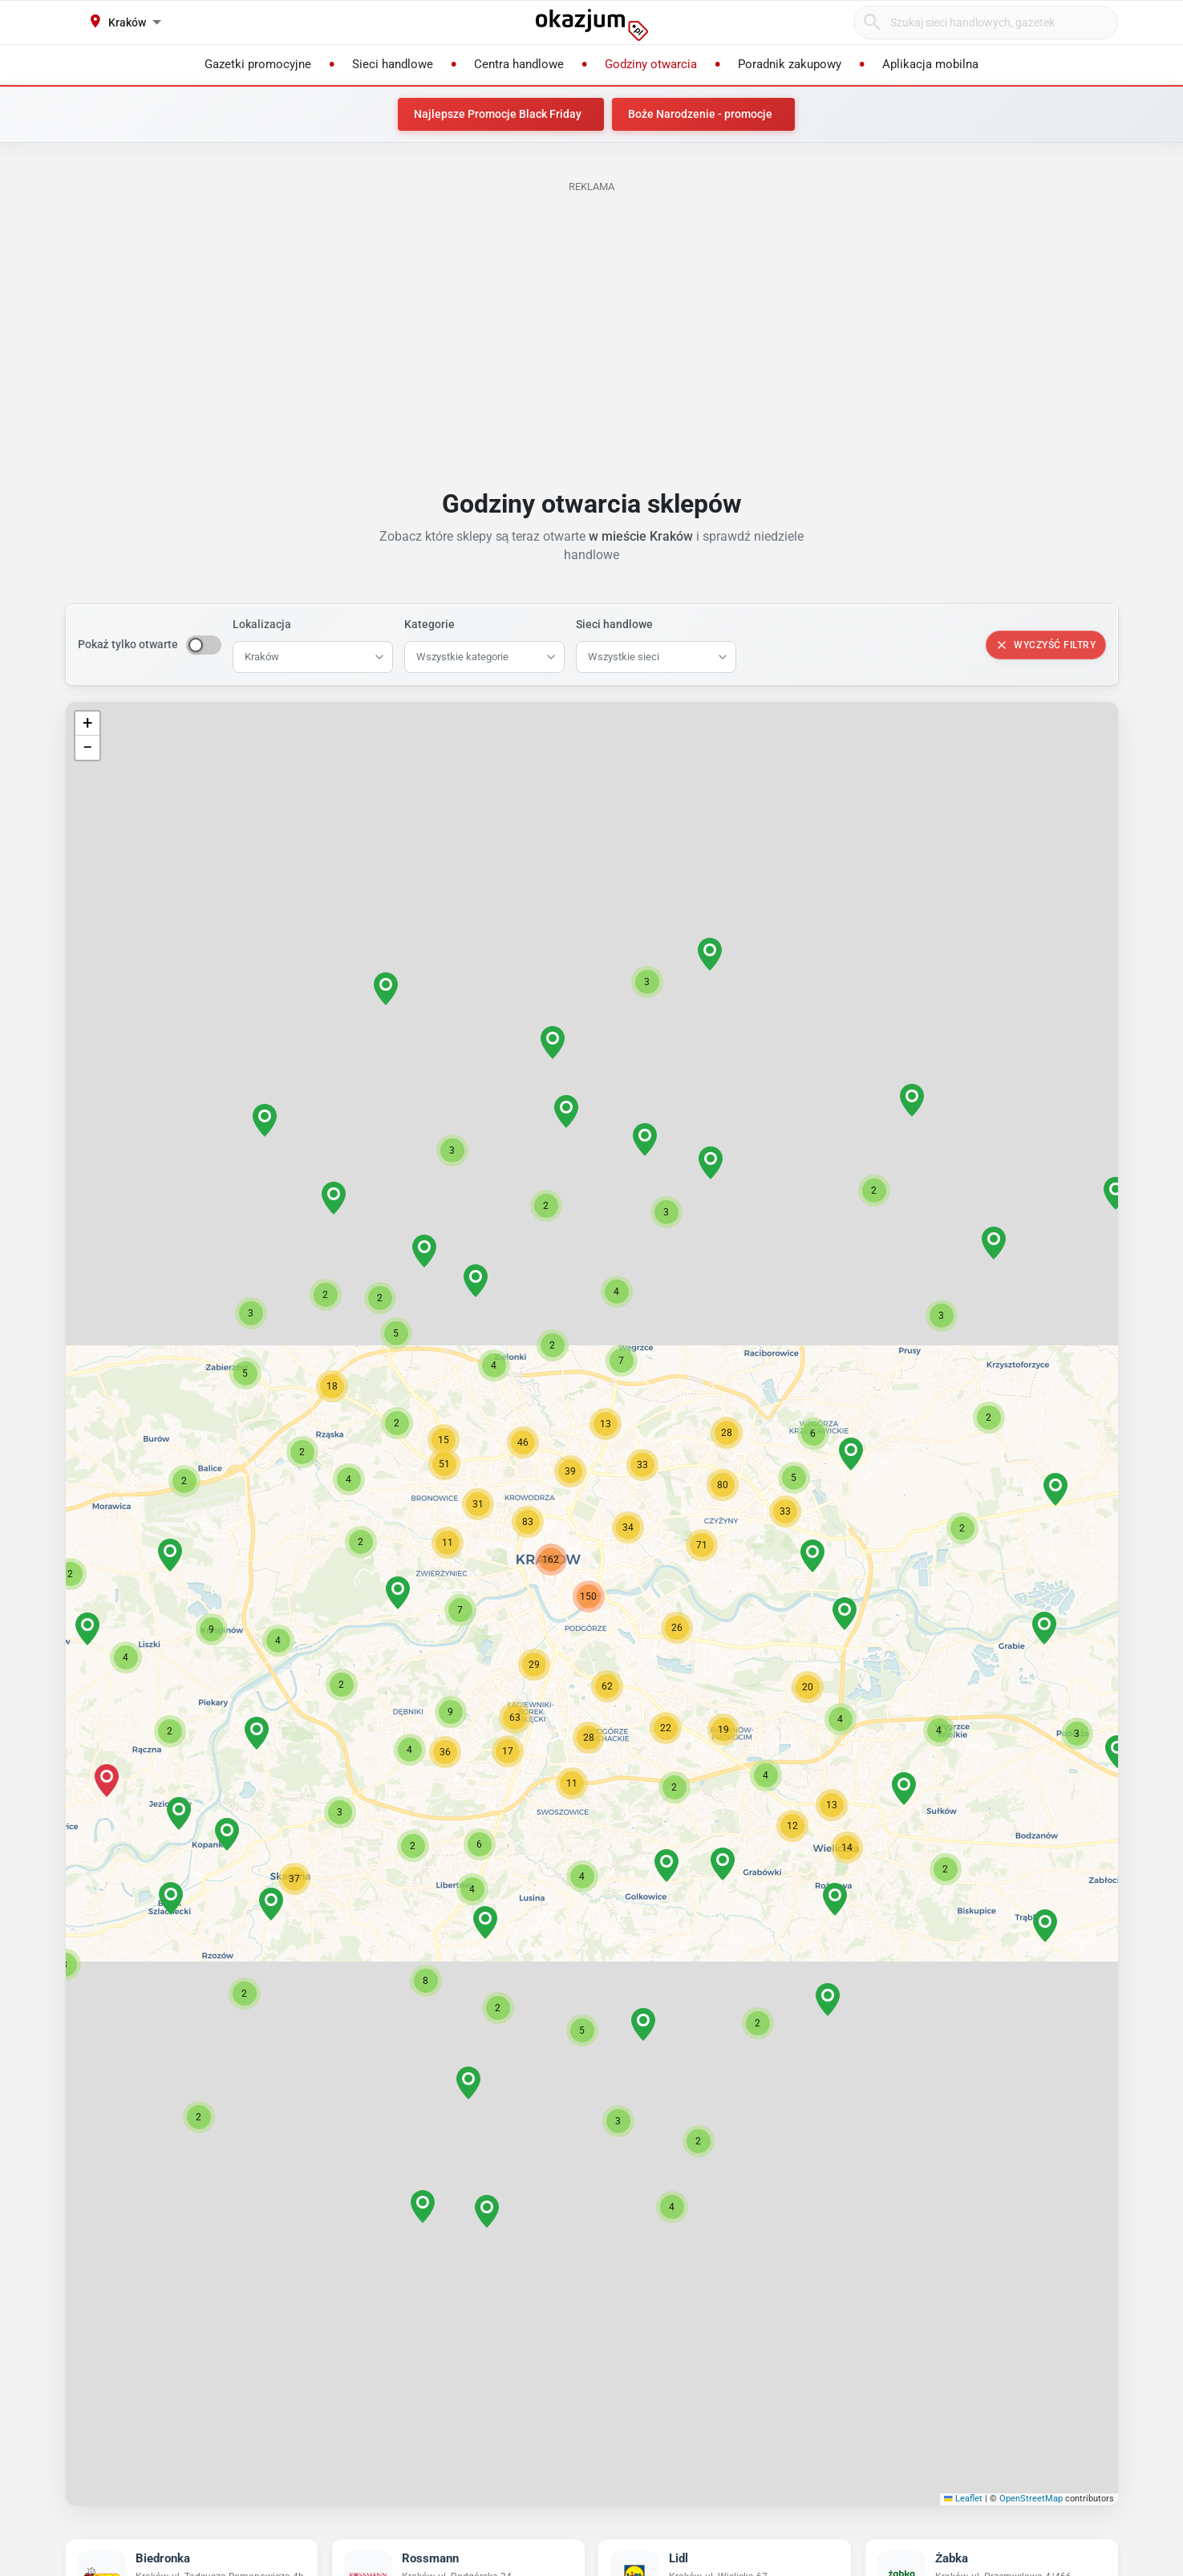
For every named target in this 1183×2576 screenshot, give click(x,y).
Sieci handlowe (614, 624)
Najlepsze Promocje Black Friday (497, 114)
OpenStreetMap (1031, 2498)
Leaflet (963, 2498)
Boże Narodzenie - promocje (700, 114)
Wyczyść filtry (1045, 645)
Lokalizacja (262, 624)
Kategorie (429, 624)
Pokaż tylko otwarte (128, 644)
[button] (677, 1628)
